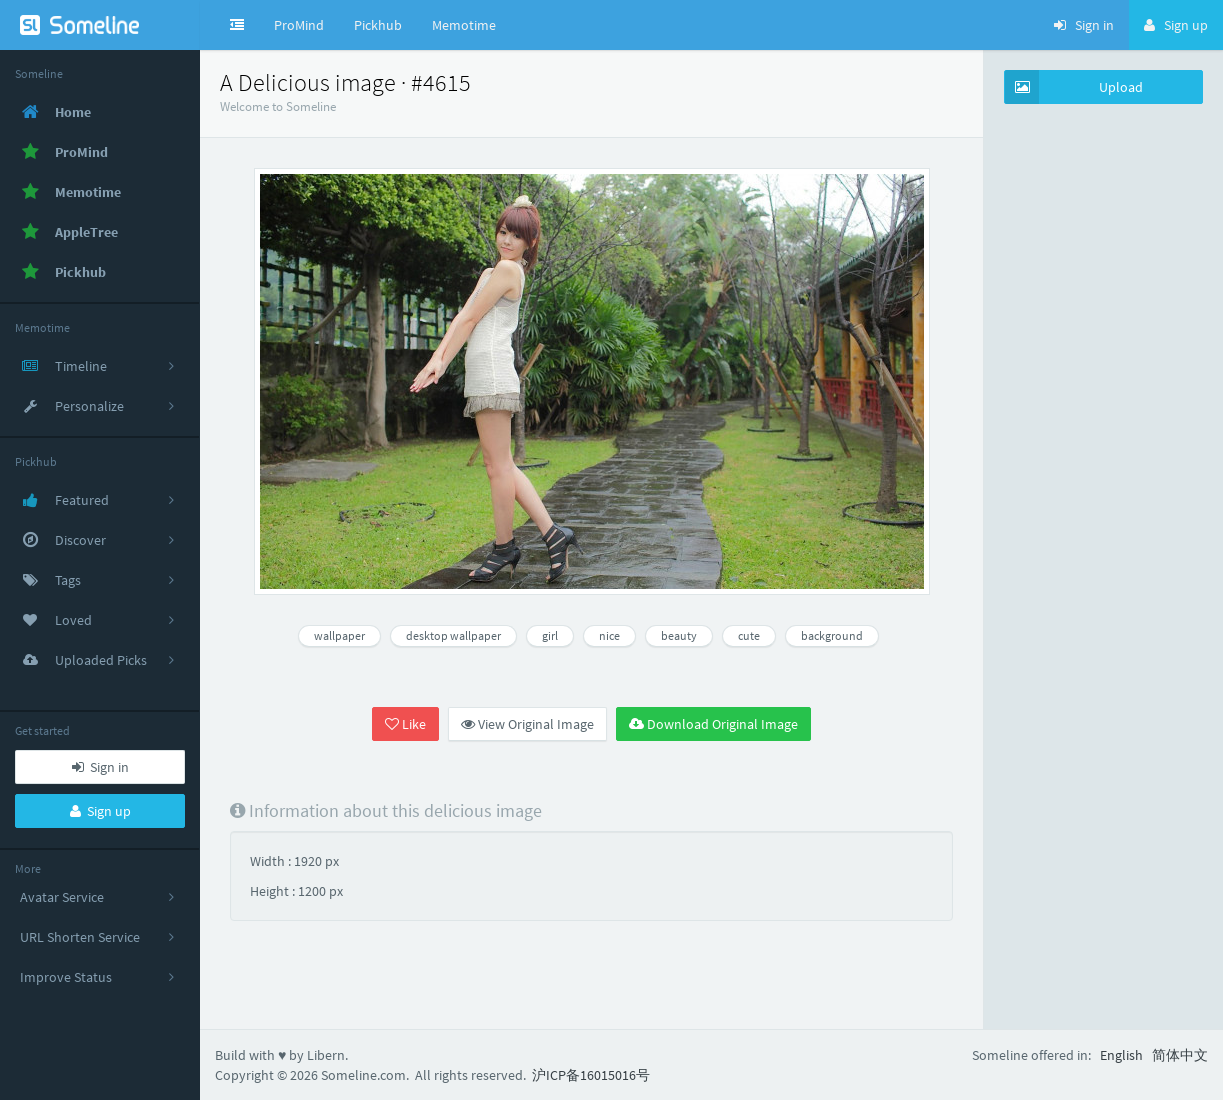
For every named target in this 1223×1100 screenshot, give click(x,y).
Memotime (464, 25)
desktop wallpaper (453, 635)
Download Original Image (713, 724)
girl (550, 635)
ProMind (299, 25)
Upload (1074, 87)
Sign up (100, 811)
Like (405, 724)
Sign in (100, 767)
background (832, 635)
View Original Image (527, 724)
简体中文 (1180, 1055)
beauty (679, 635)
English (1121, 1055)
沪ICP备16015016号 (591, 1075)
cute (749, 635)
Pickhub (378, 25)
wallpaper (339, 635)
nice (609, 635)
